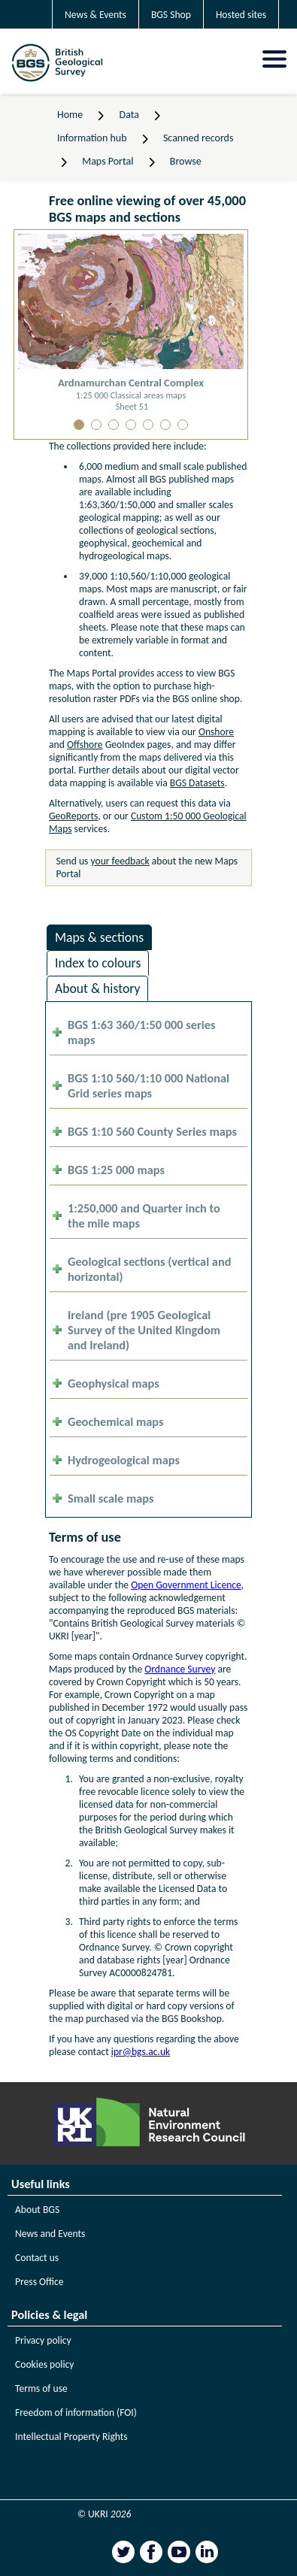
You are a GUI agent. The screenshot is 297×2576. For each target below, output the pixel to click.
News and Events (50, 2233)
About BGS (37, 2209)
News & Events (95, 14)
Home (70, 114)
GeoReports (73, 816)
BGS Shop (171, 14)
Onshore (216, 731)
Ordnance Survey (179, 1669)
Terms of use (41, 2388)
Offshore (85, 744)
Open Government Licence (186, 1585)
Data (129, 114)
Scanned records (198, 138)
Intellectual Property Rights (71, 2436)
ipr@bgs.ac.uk (140, 2051)
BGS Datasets (197, 782)
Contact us (37, 2257)
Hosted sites (241, 14)
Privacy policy (43, 2340)
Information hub (92, 138)
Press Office (39, 2281)
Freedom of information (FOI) (76, 2412)
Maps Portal (107, 161)
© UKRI (104, 2514)
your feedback (120, 861)
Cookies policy (44, 2364)
